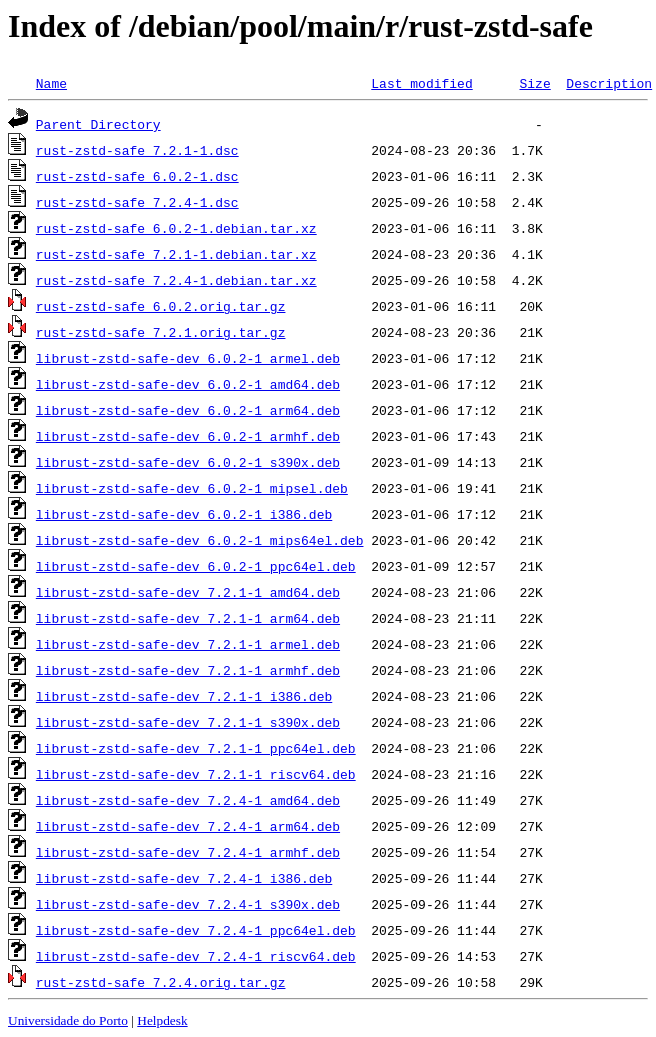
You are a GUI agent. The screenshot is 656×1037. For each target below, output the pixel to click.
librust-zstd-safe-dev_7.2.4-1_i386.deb (184, 878)
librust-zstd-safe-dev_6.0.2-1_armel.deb (188, 358)
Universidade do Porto (68, 1020)
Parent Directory (98, 124)
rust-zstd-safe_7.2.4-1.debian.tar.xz (176, 280)
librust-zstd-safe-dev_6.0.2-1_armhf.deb (188, 436)
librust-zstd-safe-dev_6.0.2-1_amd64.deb (188, 384)
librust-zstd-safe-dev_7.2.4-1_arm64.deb (188, 826)
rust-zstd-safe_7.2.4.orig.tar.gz (161, 982)
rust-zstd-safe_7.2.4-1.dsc (137, 202)
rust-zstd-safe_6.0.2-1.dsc (137, 176)
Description (609, 83)
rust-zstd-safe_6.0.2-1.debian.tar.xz (176, 228)
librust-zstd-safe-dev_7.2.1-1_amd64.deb (188, 592)
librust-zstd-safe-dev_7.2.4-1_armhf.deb (188, 852)
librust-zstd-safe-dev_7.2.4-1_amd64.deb (188, 800)
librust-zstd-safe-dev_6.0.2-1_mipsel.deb (192, 488)
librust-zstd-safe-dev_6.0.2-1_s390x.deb (188, 462)
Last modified (421, 83)
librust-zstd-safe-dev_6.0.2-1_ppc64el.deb (196, 566)
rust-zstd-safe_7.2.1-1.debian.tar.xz (176, 254)
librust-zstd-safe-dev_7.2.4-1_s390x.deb (188, 904)
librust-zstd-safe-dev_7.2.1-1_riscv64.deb (196, 774)
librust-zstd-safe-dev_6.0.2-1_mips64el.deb (200, 540)
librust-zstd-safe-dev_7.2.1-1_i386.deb (184, 696)
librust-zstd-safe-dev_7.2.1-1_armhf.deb (188, 670)
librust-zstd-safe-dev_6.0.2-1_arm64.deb (188, 410)
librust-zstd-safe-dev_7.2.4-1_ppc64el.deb (196, 930)
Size (534, 83)
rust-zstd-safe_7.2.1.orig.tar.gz (161, 332)
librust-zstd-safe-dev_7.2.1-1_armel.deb (188, 644)
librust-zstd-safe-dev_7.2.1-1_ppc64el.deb (196, 748)
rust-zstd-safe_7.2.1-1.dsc (137, 150)
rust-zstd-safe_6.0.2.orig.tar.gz (161, 306)
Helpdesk (162, 1020)
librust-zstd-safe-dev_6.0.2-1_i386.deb (184, 514)
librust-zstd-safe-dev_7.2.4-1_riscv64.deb (196, 956)
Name (51, 83)
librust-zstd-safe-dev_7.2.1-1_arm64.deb (188, 618)
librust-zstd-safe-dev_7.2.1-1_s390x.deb (188, 722)
